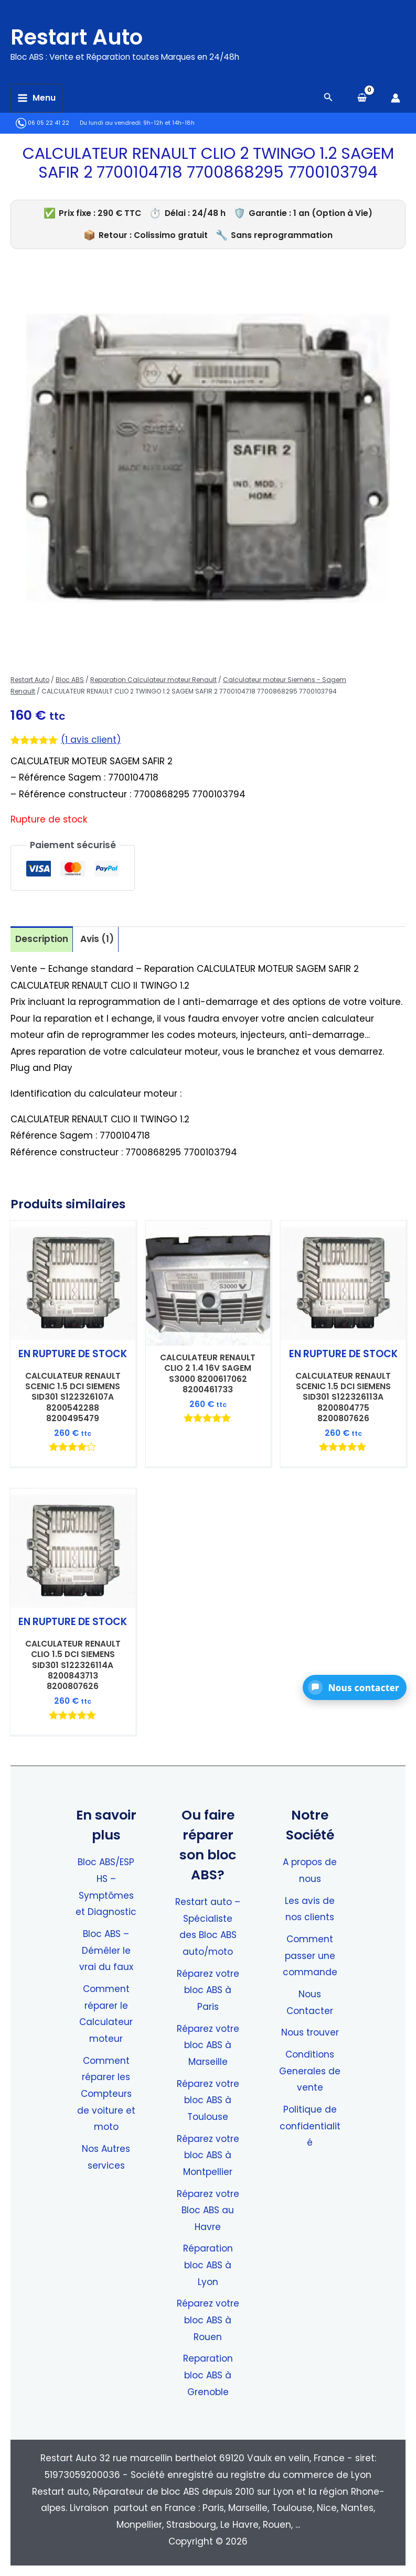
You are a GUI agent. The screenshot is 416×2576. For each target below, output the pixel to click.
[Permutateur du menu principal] (36, 98)
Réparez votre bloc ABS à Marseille (208, 2045)
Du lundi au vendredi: (111, 123)
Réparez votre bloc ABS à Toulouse (208, 2100)
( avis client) (91, 739)
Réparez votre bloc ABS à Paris (208, 1990)
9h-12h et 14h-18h (169, 123)
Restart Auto (87, 36)
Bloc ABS (70, 679)
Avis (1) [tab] (97, 939)
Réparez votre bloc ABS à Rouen (208, 2320)
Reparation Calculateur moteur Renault (153, 679)
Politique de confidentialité (310, 2126)
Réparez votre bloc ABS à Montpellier (208, 2155)
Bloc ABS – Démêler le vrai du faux (106, 1950)
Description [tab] (41, 939)
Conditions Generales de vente (309, 2071)
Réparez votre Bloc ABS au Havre (208, 2210)
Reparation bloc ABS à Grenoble (208, 2375)
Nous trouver (310, 2032)
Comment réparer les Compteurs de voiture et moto (106, 2094)
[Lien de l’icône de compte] (395, 98)
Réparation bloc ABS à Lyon (208, 2265)
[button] (355, 1687)
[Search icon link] (328, 98)
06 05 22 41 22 (42, 123)
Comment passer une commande (310, 1955)
